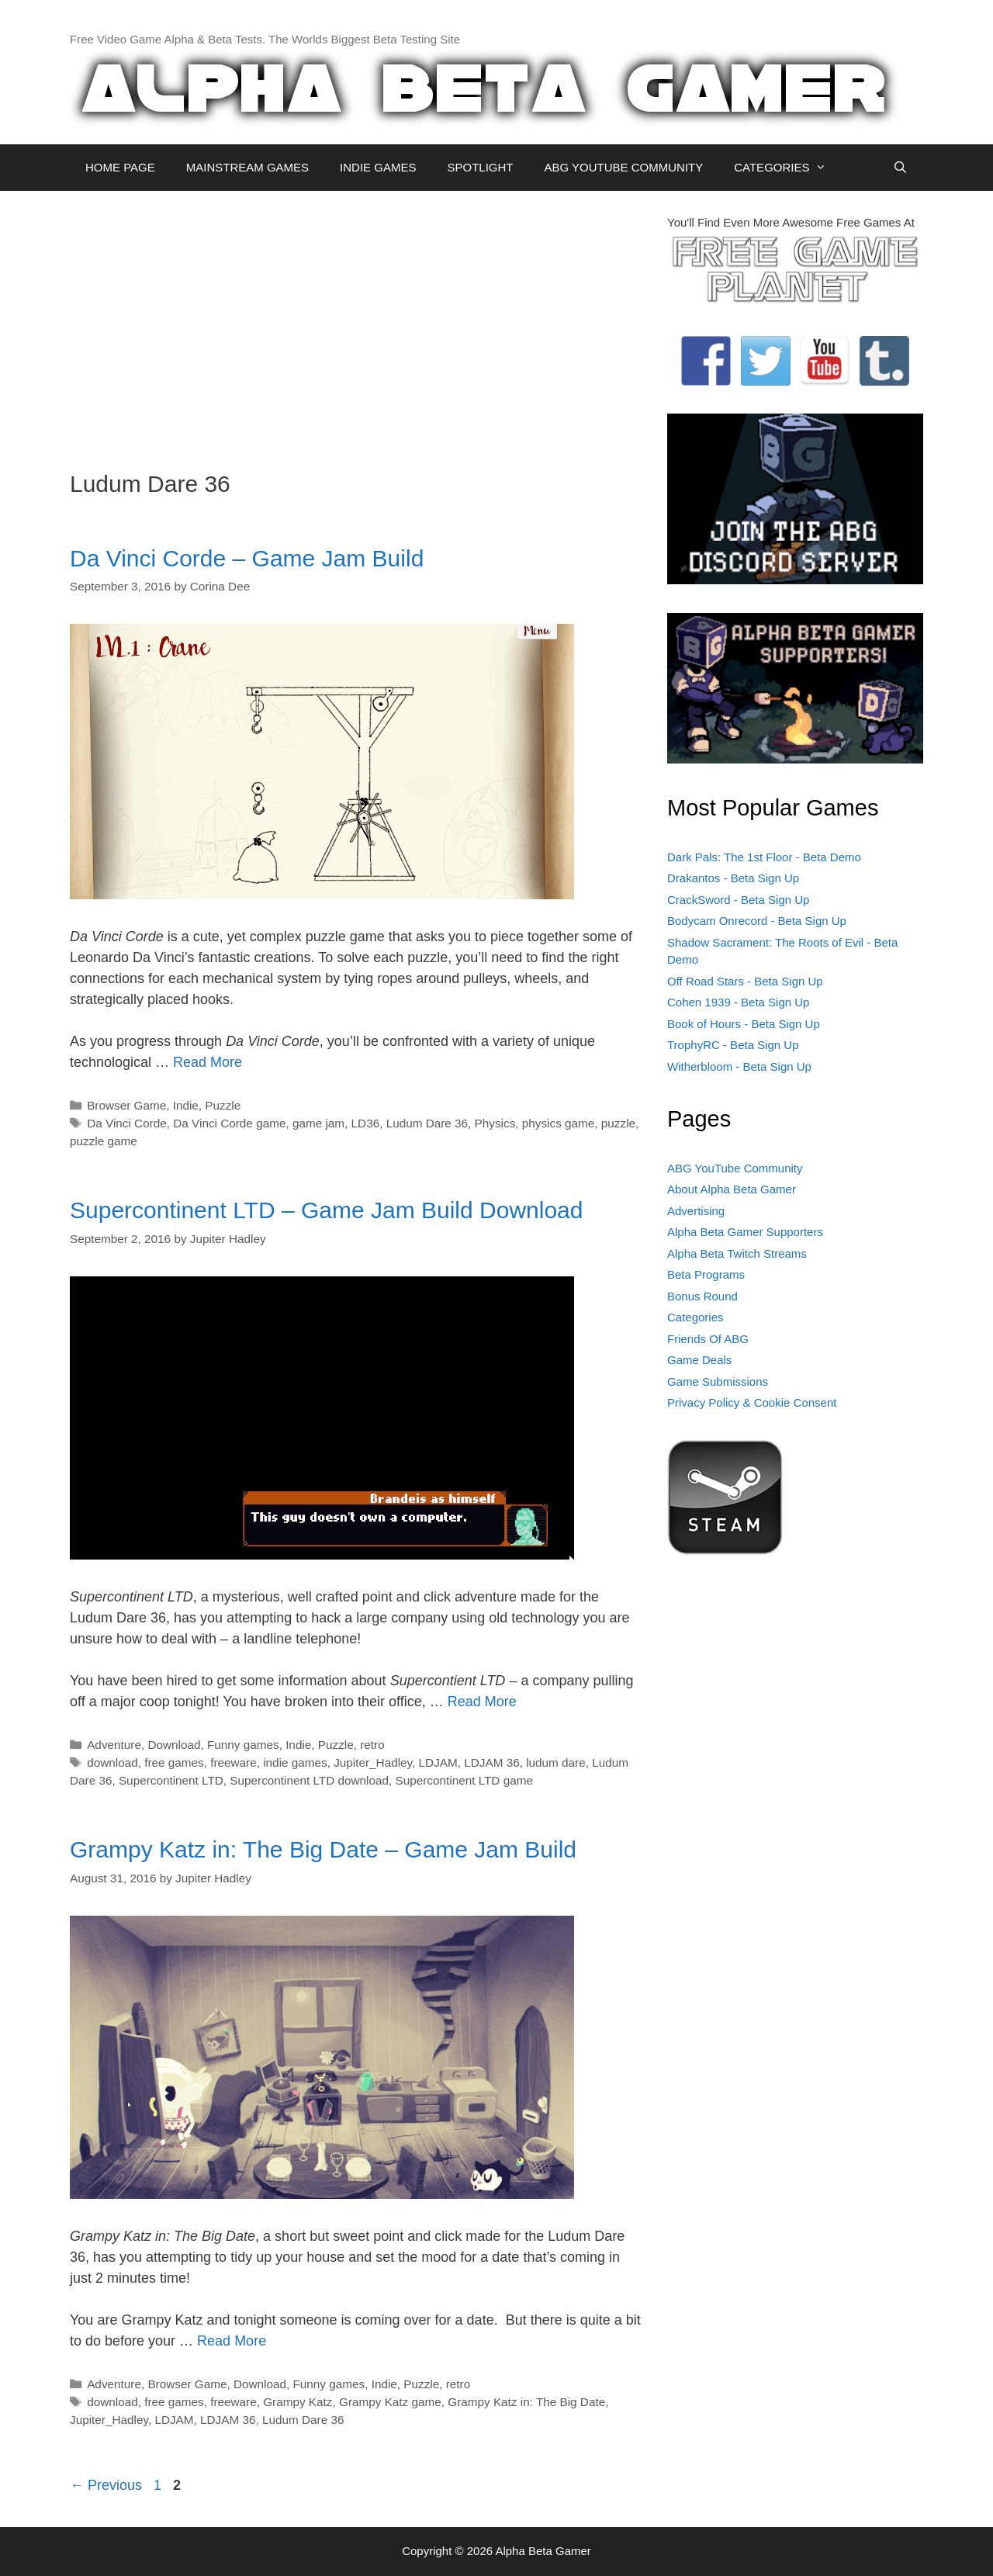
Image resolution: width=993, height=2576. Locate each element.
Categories (695, 1317)
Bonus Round (702, 1296)
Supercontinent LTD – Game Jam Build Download (326, 1210)
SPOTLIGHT (480, 167)
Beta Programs (706, 1274)
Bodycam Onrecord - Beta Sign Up (756, 920)
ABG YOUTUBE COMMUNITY (623, 167)
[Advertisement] (357, 322)
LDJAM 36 (491, 1762)
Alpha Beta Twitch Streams (737, 1253)
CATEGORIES (788, 167)
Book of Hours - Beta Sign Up (743, 1023)
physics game (558, 1123)
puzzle (618, 1123)
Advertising (696, 1210)
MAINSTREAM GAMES (247, 167)
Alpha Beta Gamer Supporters (745, 1231)
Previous (106, 2485)
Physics (495, 1123)
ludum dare (556, 1762)
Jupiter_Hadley (373, 1762)
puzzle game (103, 1141)
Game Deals (699, 1359)
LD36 (365, 1123)
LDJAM (438, 1762)
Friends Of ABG (708, 1338)
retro (372, 1744)
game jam (318, 1123)
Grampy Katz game (390, 2401)
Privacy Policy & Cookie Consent (751, 1402)
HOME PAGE (120, 167)
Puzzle (222, 1105)
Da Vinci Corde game (229, 1123)
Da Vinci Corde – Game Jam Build (247, 558)
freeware (233, 1762)
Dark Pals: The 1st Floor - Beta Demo (764, 857)
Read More (207, 1062)
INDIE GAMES (378, 167)
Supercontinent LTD (171, 1780)
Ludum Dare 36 (427, 1123)
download (112, 1762)
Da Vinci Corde (127, 1123)
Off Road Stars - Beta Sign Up (745, 981)
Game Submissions (717, 1381)
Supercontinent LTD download (309, 1780)
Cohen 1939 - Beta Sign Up (738, 1002)
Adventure (114, 1744)
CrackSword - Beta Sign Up (738, 899)
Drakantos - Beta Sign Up (733, 878)
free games (174, 1762)
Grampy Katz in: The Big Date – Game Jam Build (323, 1849)
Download (173, 1744)
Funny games (243, 1744)
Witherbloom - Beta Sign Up (739, 1066)
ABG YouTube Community (735, 1168)
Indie (186, 1105)
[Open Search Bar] (900, 167)
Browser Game (126, 1105)
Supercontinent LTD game (464, 1780)
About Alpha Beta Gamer (731, 1189)
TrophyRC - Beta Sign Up (733, 1044)
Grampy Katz (297, 2401)
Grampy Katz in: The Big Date (526, 2401)
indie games (295, 1762)
